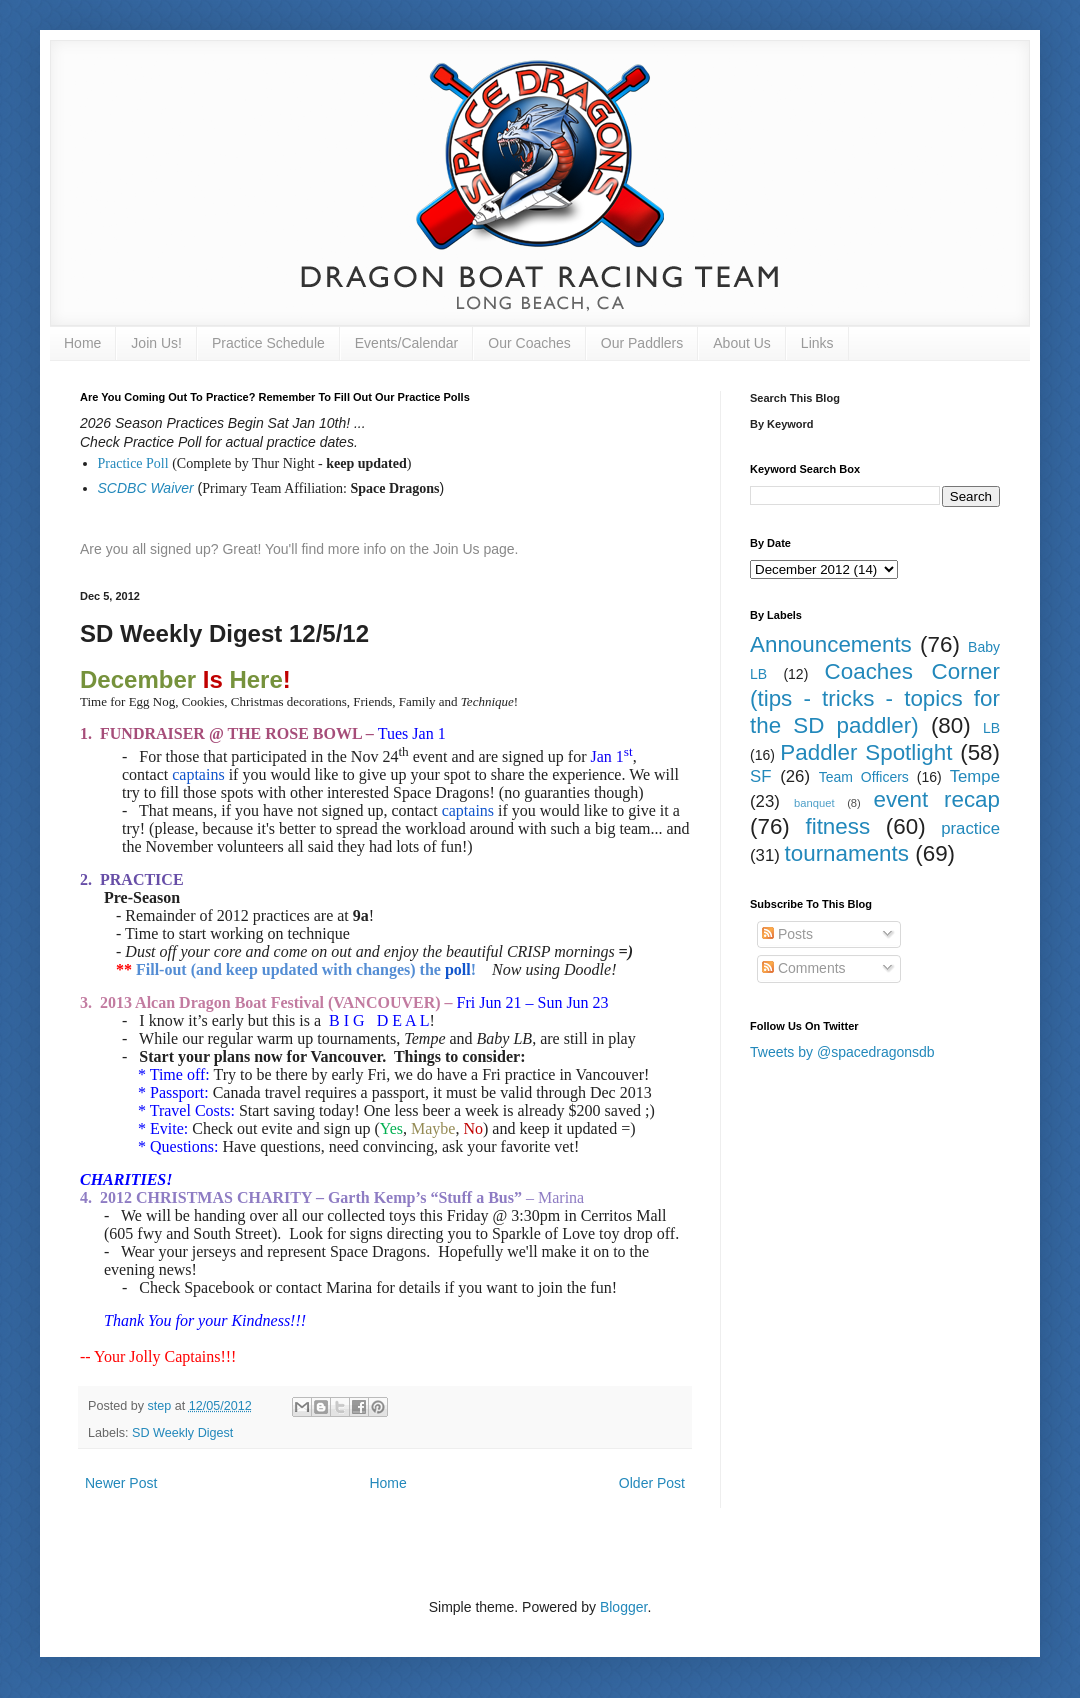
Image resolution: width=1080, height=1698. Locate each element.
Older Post (652, 1483)
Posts (787, 934)
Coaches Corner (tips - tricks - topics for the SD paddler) (875, 698)
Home (82, 343)
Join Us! (156, 343)
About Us (742, 343)
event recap (936, 799)
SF (760, 776)
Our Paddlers (642, 343)
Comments (804, 968)
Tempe (975, 776)
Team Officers (864, 777)
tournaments (847, 853)
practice (970, 828)
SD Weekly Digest (182, 1433)
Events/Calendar (407, 343)
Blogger (623, 1607)
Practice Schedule (268, 343)
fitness (837, 826)
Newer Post (121, 1483)
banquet (814, 803)
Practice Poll (133, 463)
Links (817, 343)
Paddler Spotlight (866, 752)
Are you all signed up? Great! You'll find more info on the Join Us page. (299, 549)
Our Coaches (529, 343)
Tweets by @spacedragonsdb (842, 1052)
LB (991, 728)
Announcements (831, 644)
